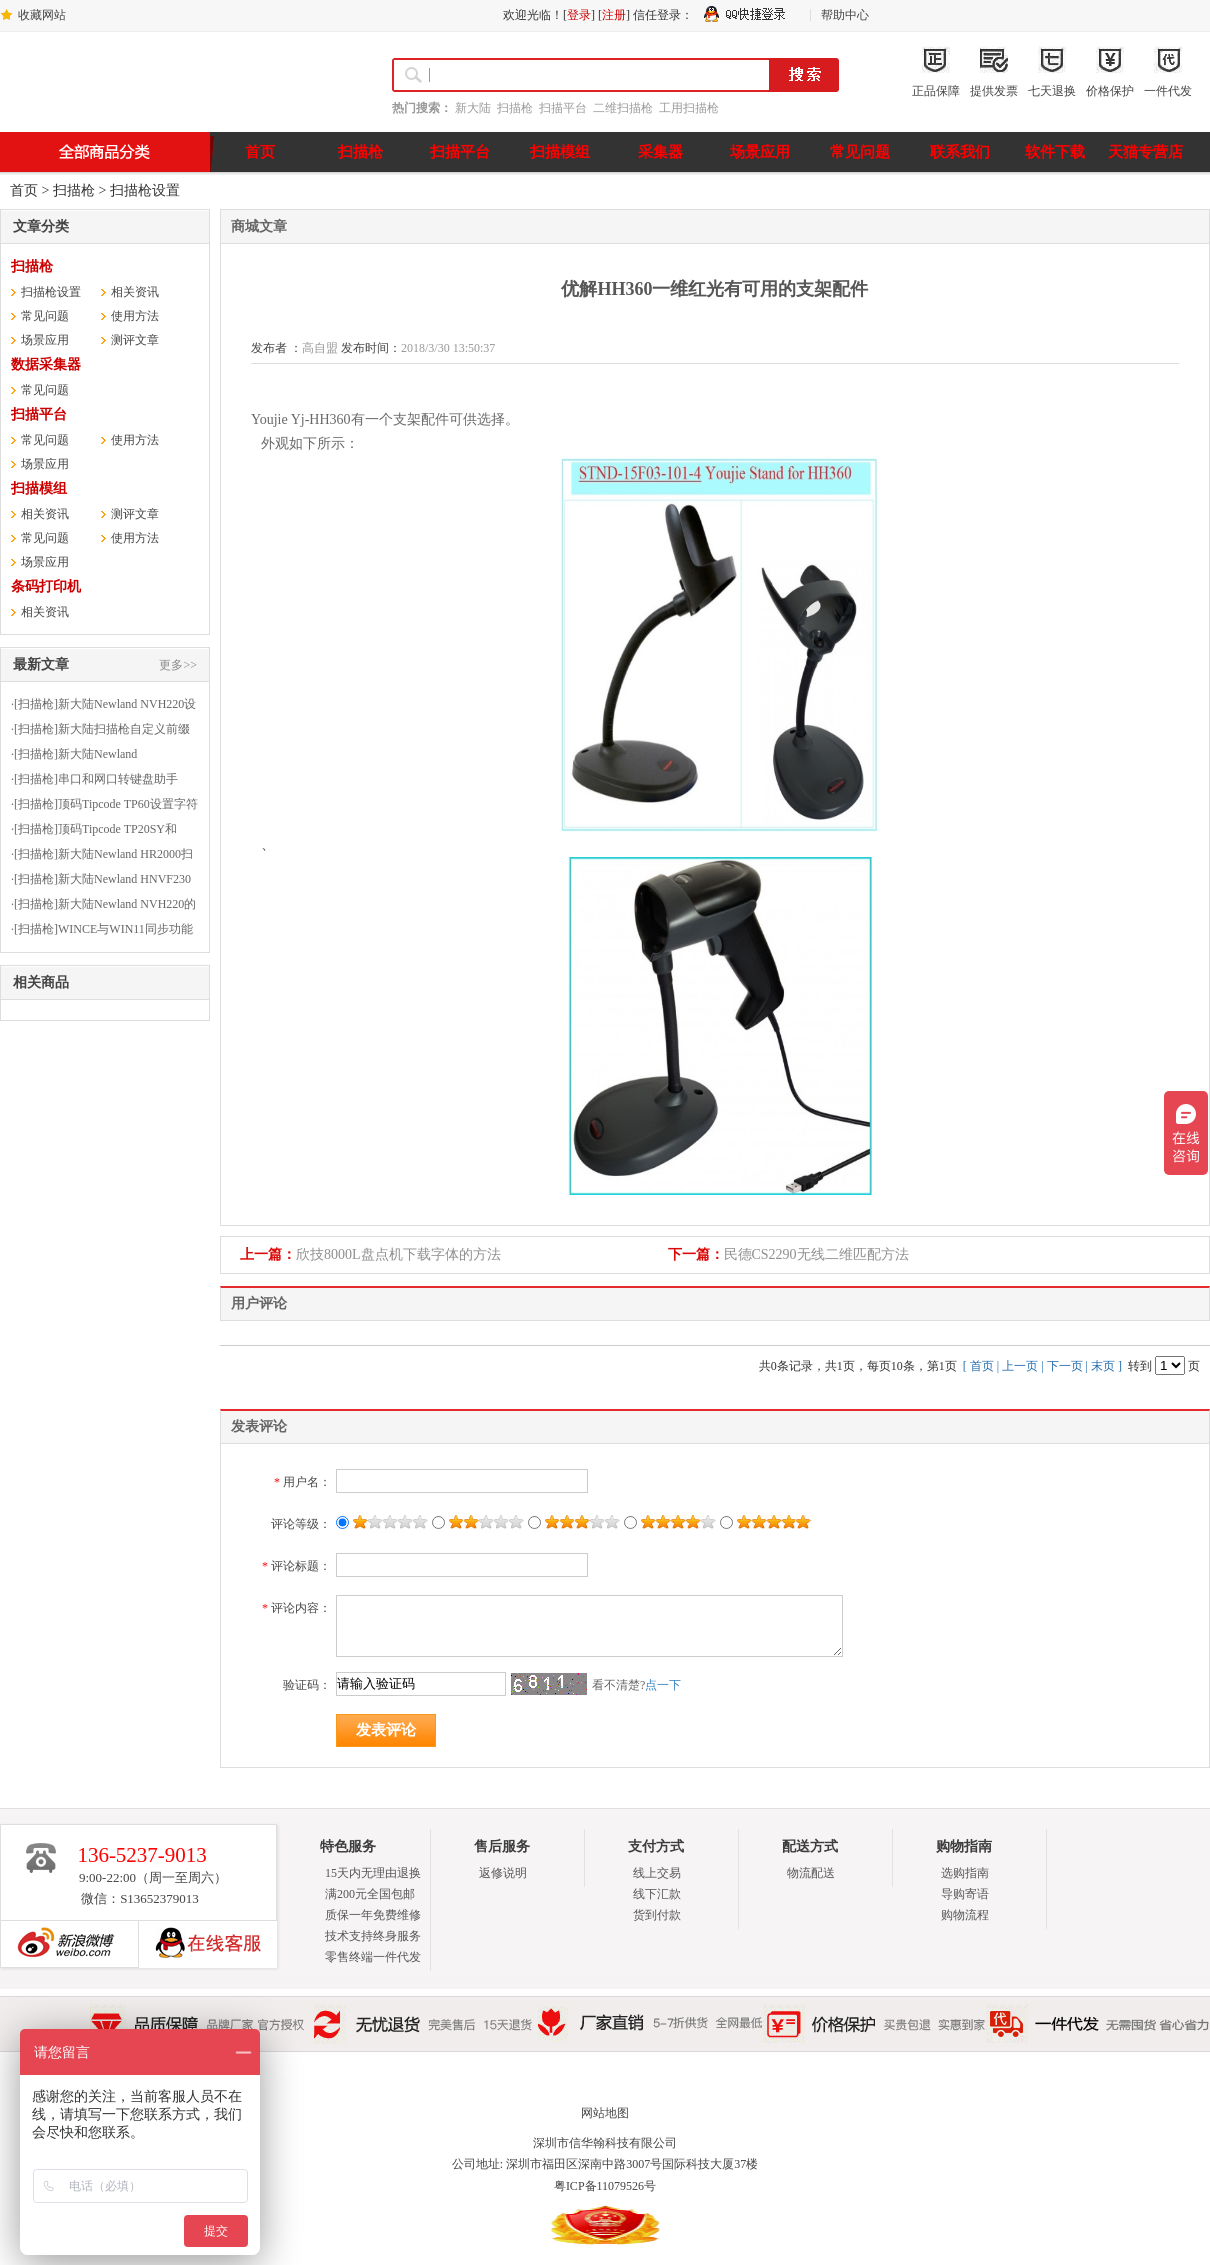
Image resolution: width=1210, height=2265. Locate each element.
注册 (614, 15)
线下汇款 (657, 1894)
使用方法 (135, 316)
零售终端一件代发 (373, 1957)
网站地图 (605, 2113)
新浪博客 (61, 1944)
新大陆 (473, 108)
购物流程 (965, 1915)
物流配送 (811, 1873)
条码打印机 (46, 586)
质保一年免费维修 (373, 1915)
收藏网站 (42, 15)
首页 (24, 190)
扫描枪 (515, 108)
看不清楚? (636, 1685)
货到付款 (657, 1915)
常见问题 (45, 316)
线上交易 (657, 1873)
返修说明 (503, 1873)
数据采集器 (46, 364)
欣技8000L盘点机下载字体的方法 (398, 1254)
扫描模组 (39, 488)
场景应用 (45, 340)
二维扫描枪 (623, 108)
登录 (579, 15)
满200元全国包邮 (370, 1894)
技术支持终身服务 (373, 1936)
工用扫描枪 (689, 108)
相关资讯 (135, 292)
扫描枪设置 (145, 190)
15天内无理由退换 (373, 1873)
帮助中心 (845, 15)
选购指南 (965, 1873)
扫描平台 (563, 108)
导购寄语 (965, 1894)
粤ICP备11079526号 (605, 2186)
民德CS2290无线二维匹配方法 (816, 1254)
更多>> (178, 665)
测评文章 (135, 340)
